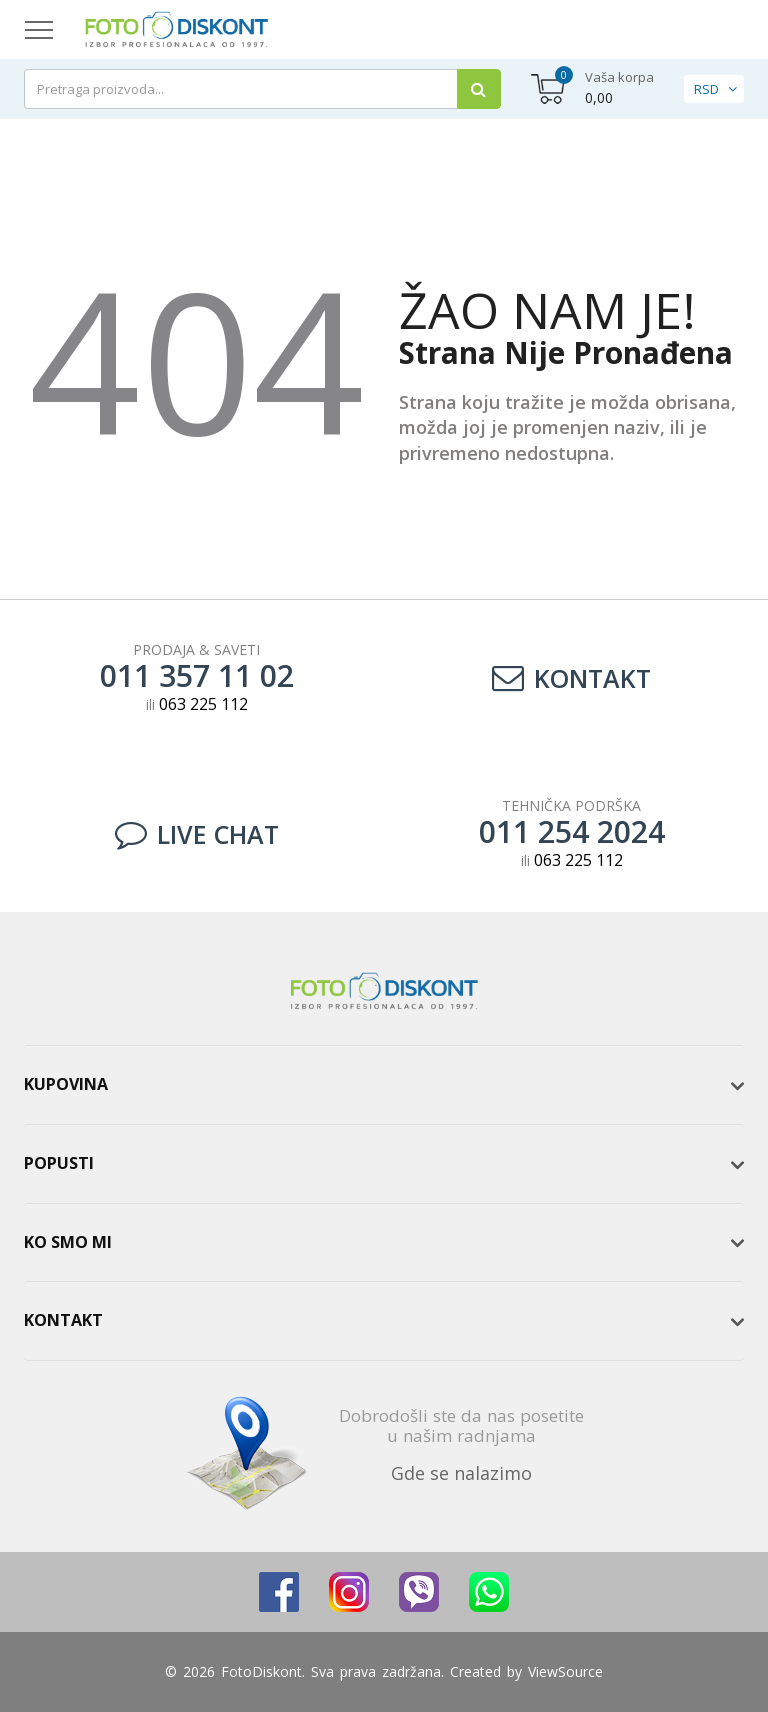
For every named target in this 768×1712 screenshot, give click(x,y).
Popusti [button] (59, 1163)
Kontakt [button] (63, 1320)
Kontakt (571, 678)
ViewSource (565, 1671)
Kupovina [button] (66, 1084)
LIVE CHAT (197, 834)
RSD (706, 89)
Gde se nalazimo (461, 1473)
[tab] (384, 1085)
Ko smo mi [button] (68, 1242)
